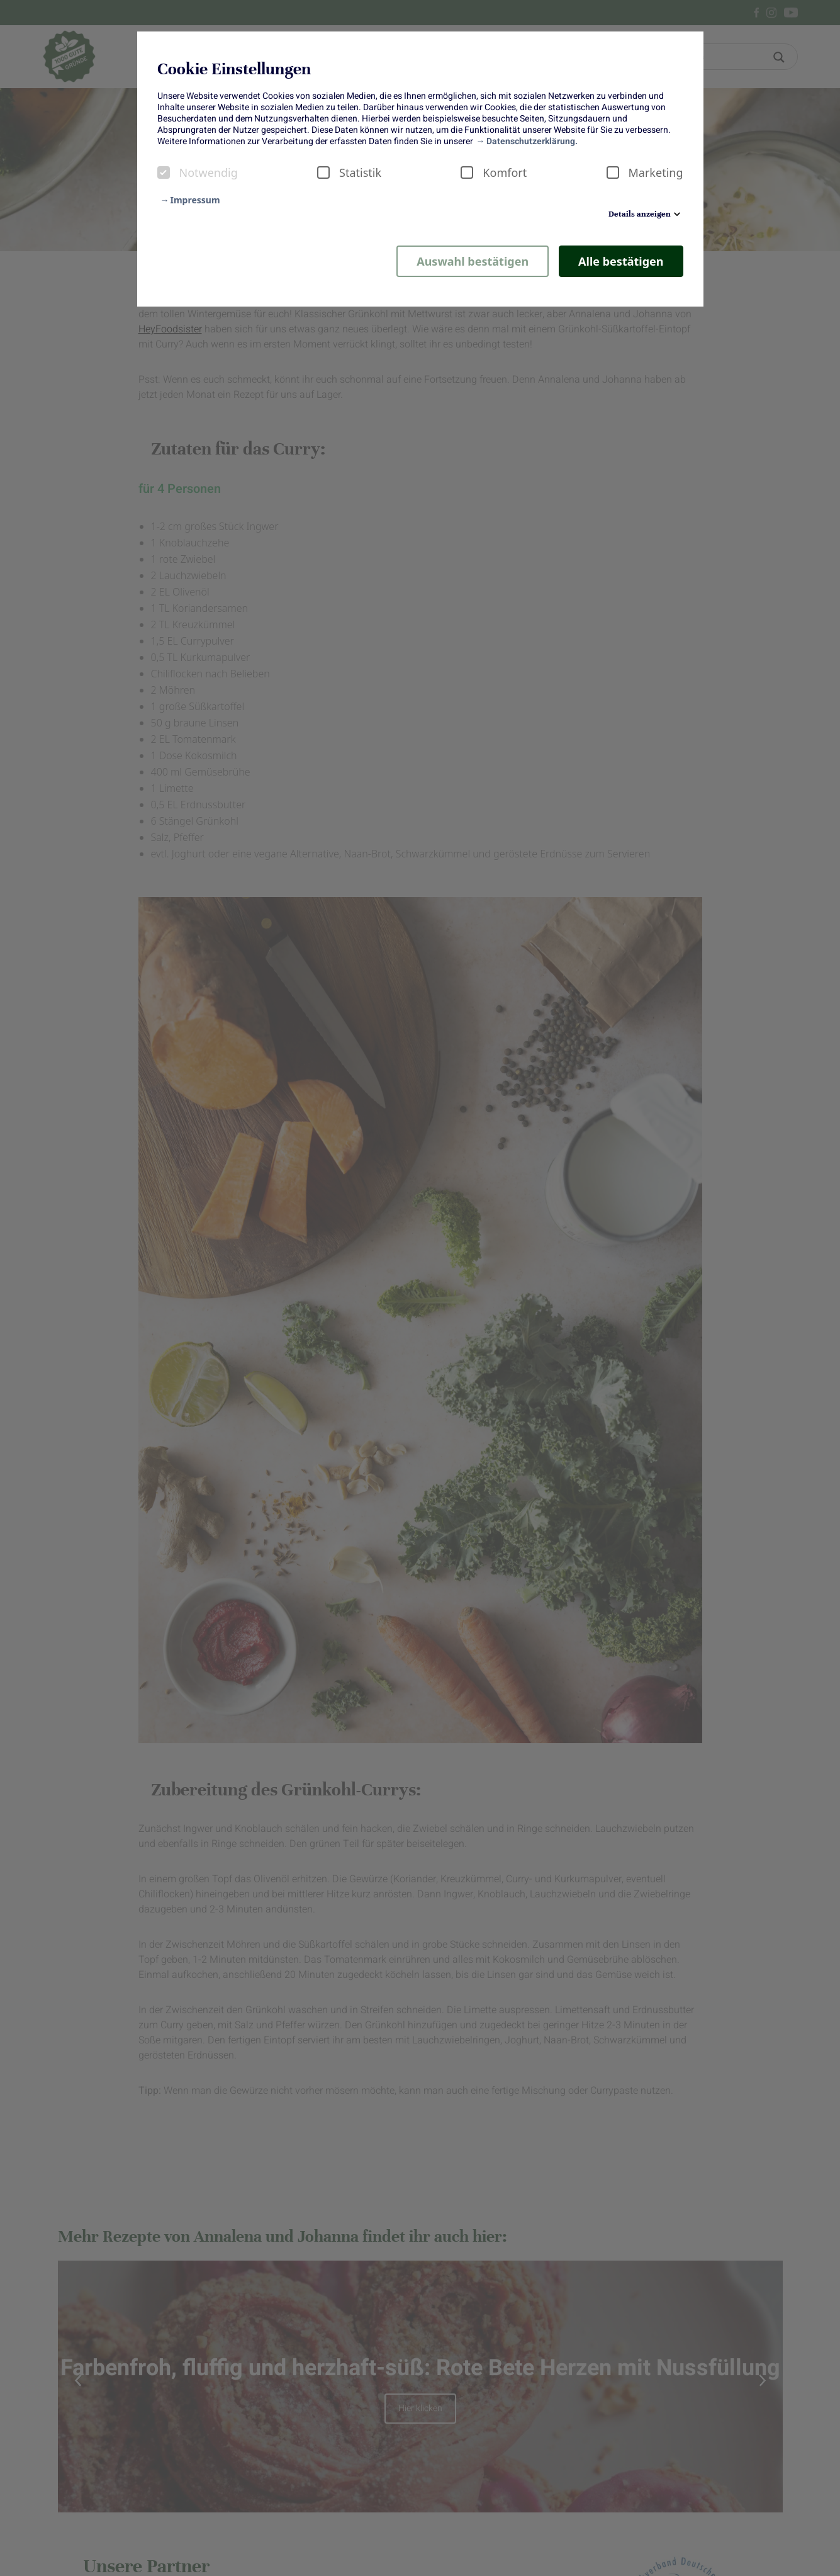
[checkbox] (163, 172)
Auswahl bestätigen (473, 261)
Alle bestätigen (620, 261)
